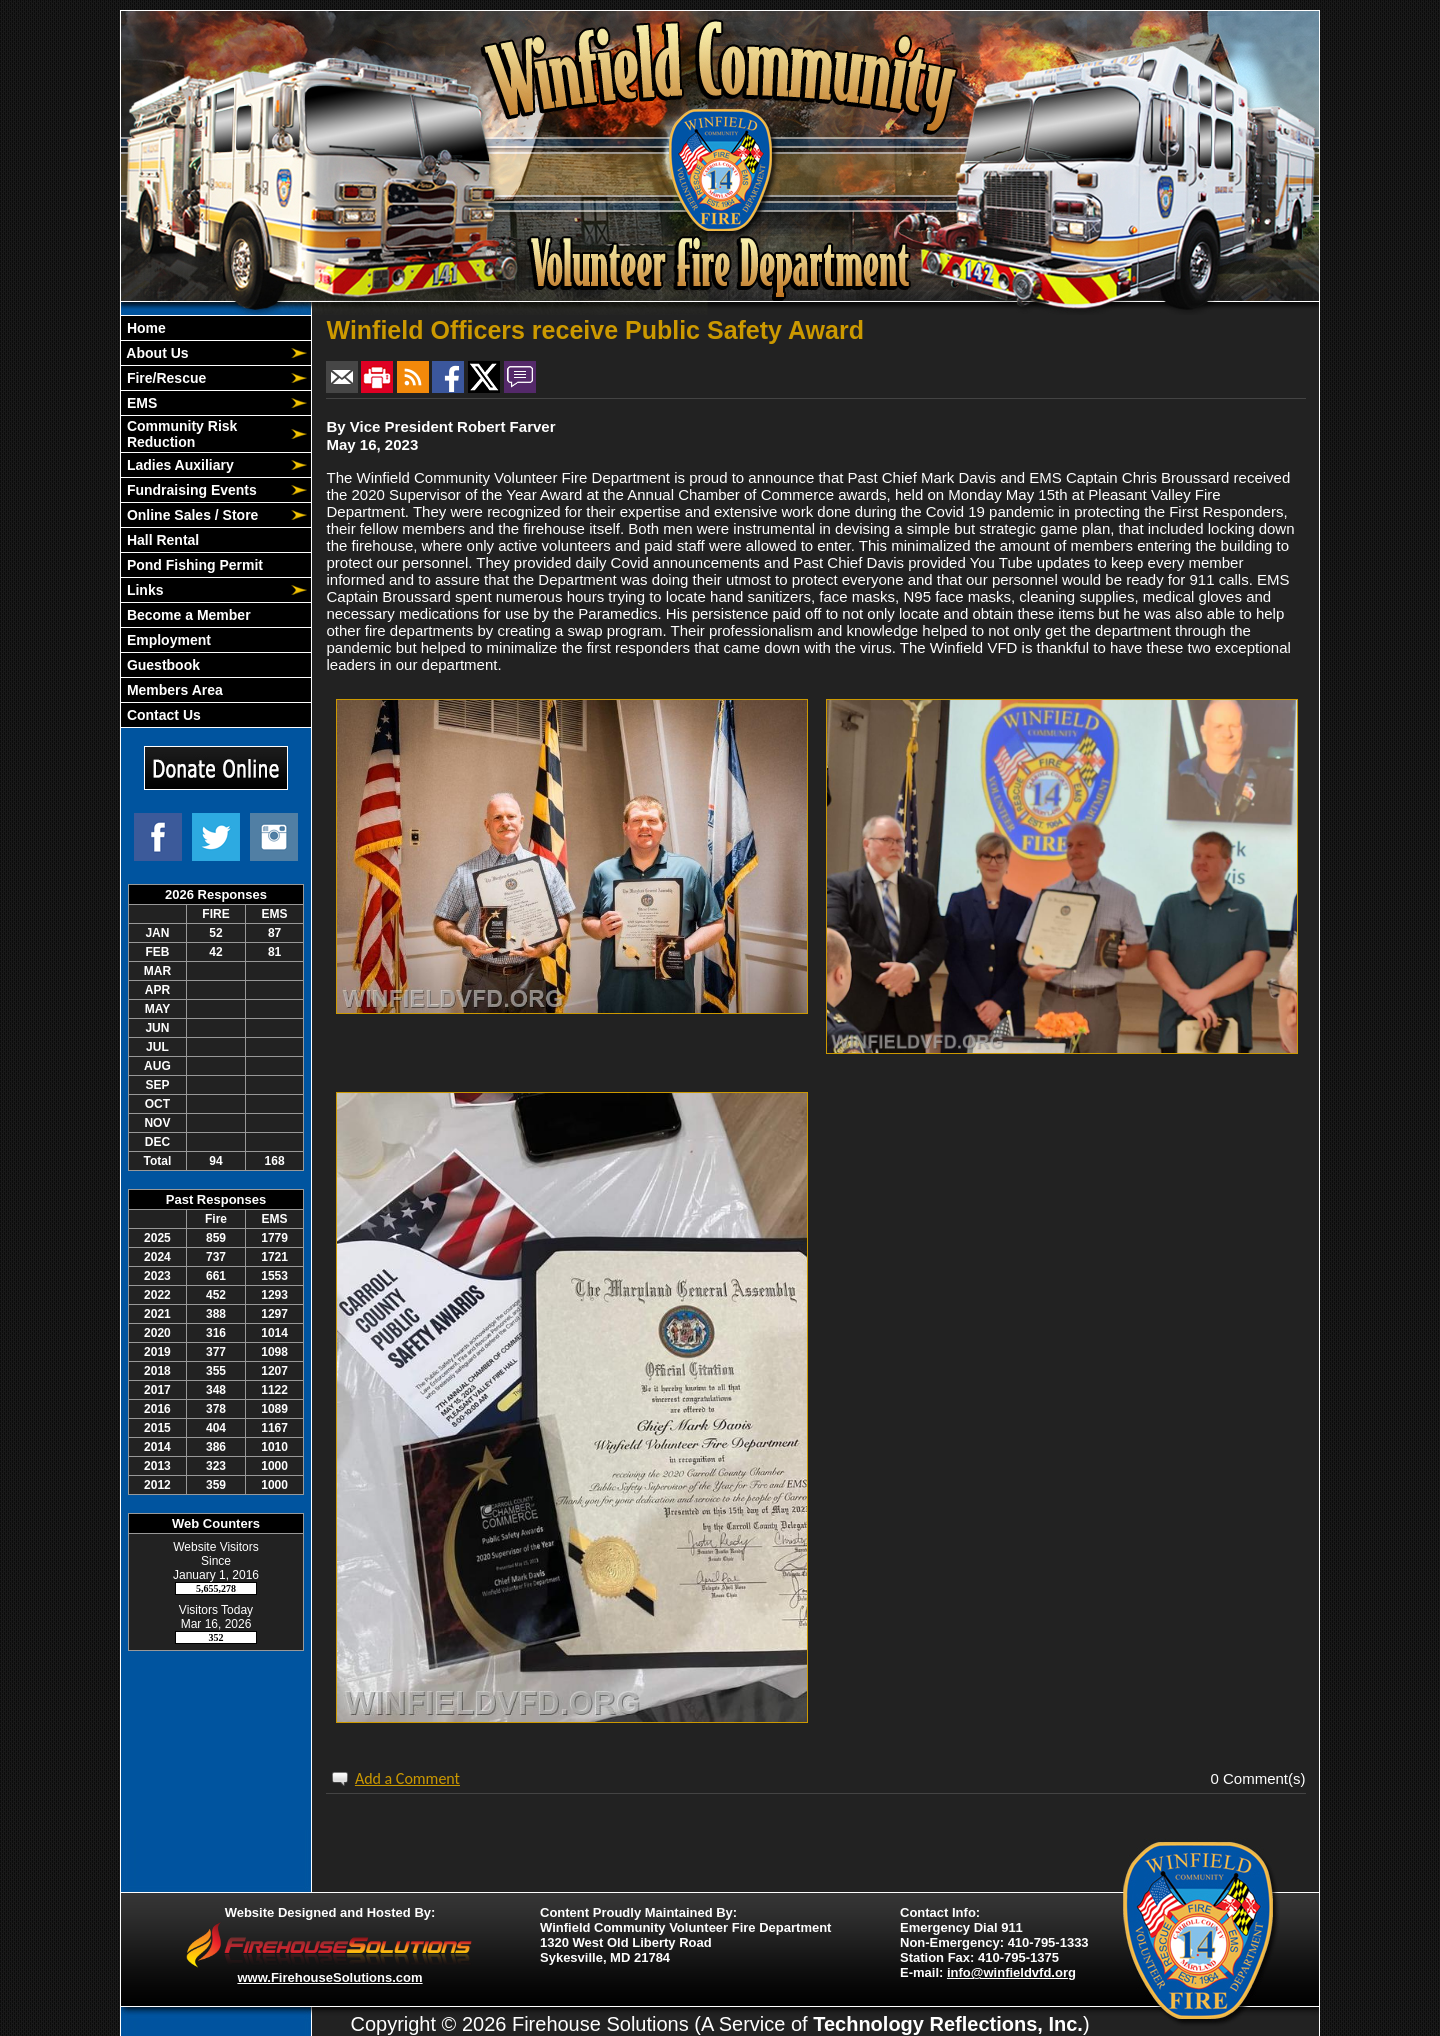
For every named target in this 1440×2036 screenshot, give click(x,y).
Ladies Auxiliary (178, 465)
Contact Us (162, 715)
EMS (140, 403)
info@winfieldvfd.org (1011, 1972)
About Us (156, 353)
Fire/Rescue (164, 378)
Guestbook (161, 665)
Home (144, 328)
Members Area (173, 690)
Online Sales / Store (190, 515)
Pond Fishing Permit (193, 565)
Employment (167, 640)
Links (143, 590)
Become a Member (187, 615)
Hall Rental (161, 540)
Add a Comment (407, 1778)
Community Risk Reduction (180, 434)
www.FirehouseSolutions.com (329, 1977)
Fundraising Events (190, 490)
